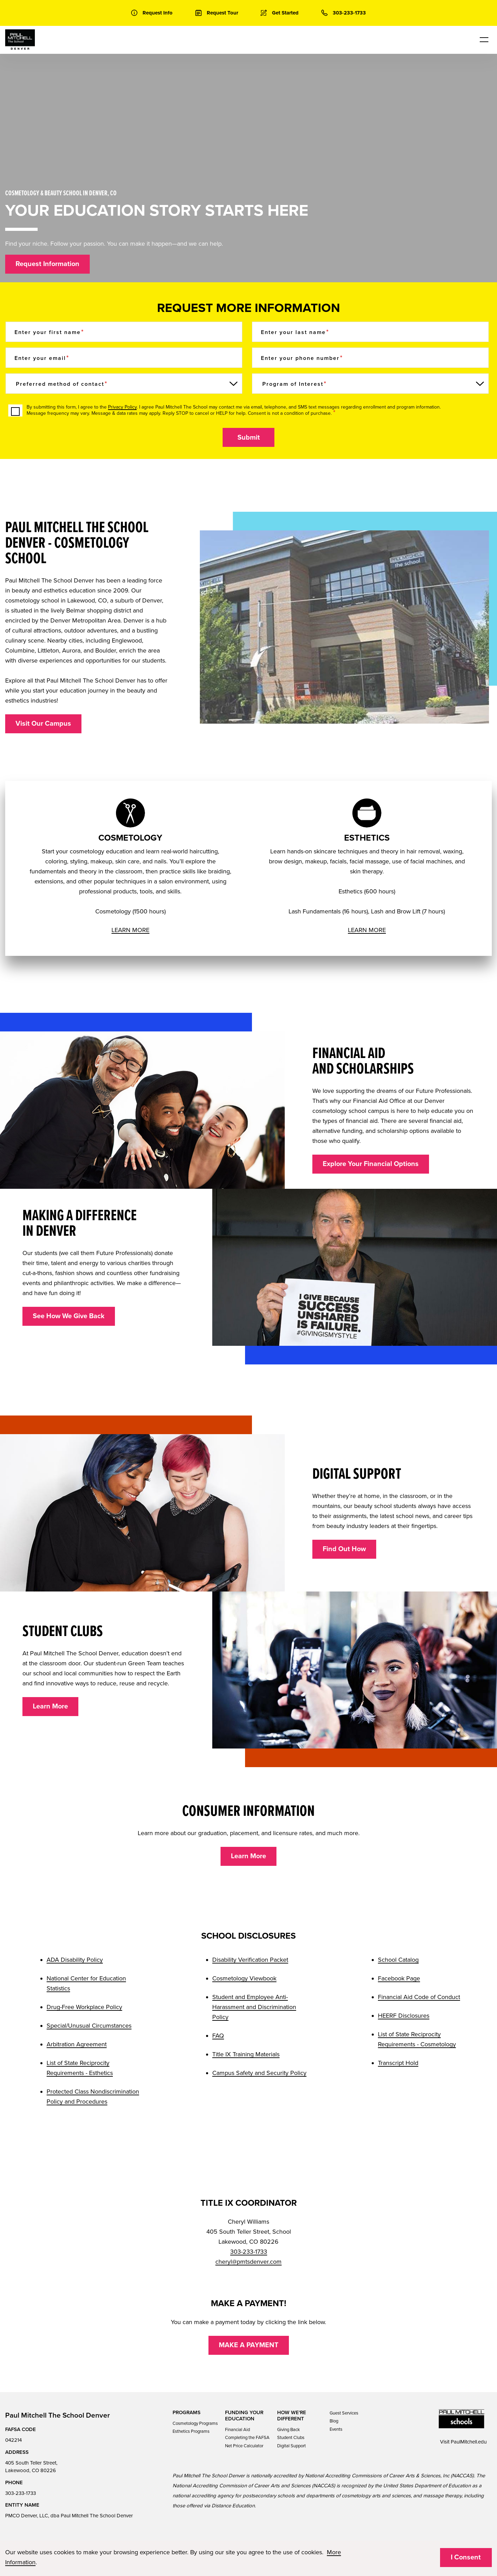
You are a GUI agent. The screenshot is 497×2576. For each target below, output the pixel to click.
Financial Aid (237, 2429)
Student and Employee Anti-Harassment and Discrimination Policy (254, 2007)
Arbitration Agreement (77, 2044)
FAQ (218, 2035)
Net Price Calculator (244, 2446)
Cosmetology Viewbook (244, 1978)
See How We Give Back (69, 1316)
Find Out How (344, 1549)
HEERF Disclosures (403, 2015)
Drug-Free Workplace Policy (84, 2007)
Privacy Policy (122, 407)
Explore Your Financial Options (371, 1164)
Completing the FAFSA (247, 2437)
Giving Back (288, 2429)
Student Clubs (290, 2437)
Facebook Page (399, 1978)
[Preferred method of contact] (124, 383)
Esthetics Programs (191, 2431)
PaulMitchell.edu (469, 2442)
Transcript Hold (398, 2063)
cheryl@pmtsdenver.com (248, 2261)
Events (336, 2429)
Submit (248, 437)
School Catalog (398, 1959)
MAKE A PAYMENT (249, 2345)
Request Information (47, 264)
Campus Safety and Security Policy (259, 2073)
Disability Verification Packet (250, 1959)
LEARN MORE (130, 930)
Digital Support (291, 2446)
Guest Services (344, 2413)
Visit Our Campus (43, 723)
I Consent (466, 2557)
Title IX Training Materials (246, 2054)
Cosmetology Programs (195, 2423)
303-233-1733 (248, 2251)
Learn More (50, 1706)
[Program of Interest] (370, 383)
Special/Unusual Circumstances (89, 2025)
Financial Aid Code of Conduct (419, 1997)
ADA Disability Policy (75, 1959)
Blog (334, 2421)
